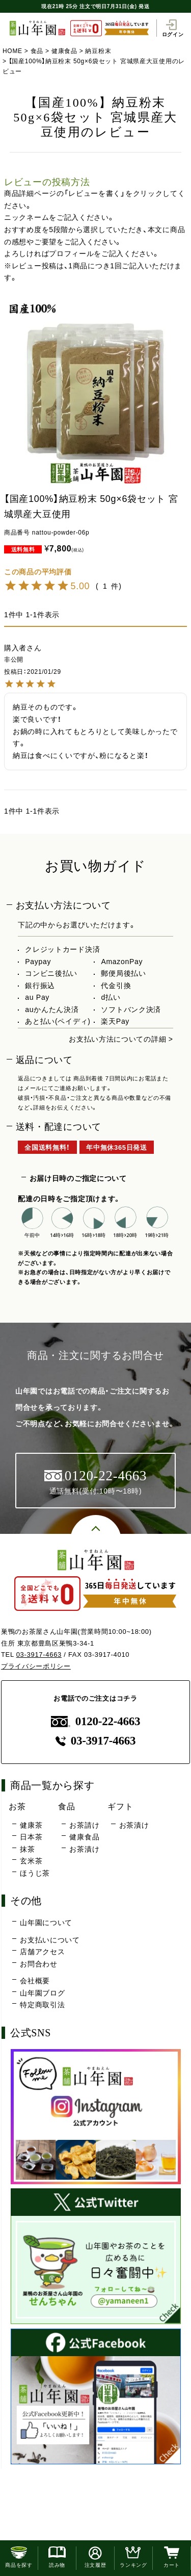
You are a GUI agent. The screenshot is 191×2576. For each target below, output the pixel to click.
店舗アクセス (42, 1952)
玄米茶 (31, 1861)
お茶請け (84, 1825)
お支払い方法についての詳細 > (121, 1039)
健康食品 (64, 51)
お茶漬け (84, 1849)
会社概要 (35, 1981)
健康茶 (31, 1825)
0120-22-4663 (96, 1721)
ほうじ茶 (35, 1873)
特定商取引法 (42, 2005)
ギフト (120, 1806)
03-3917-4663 (39, 1654)
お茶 (17, 1806)
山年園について (46, 1922)
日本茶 (31, 1837)
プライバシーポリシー (36, 1666)
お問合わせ (39, 1964)
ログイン (173, 28)
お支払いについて (50, 1940)
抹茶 (27, 1849)
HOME (12, 51)
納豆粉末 (98, 51)
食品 (37, 51)
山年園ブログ (42, 1993)
